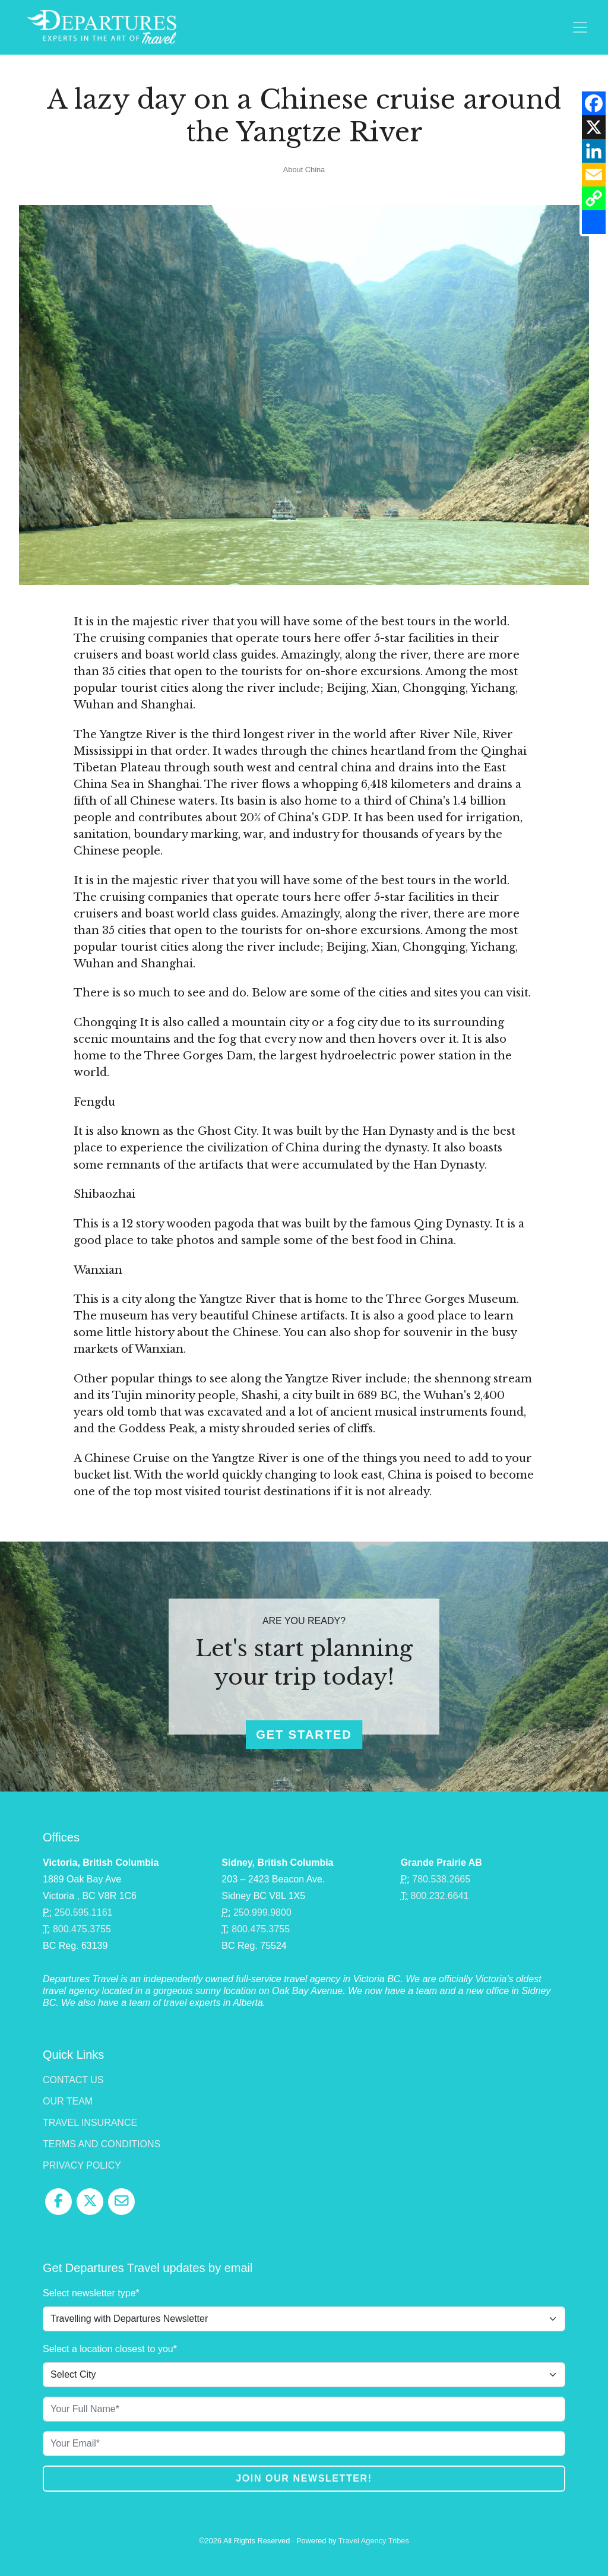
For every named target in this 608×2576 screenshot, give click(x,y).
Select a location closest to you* (110, 2349)
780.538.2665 (441, 1879)
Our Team (68, 2101)
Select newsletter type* (91, 2293)
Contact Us (73, 2080)
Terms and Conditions (101, 2144)
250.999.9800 (262, 1912)
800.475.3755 (82, 1929)
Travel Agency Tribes (373, 2540)
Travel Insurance (90, 2123)
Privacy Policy (82, 2165)
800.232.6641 (440, 1896)
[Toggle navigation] (580, 27)
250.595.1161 (84, 1912)
